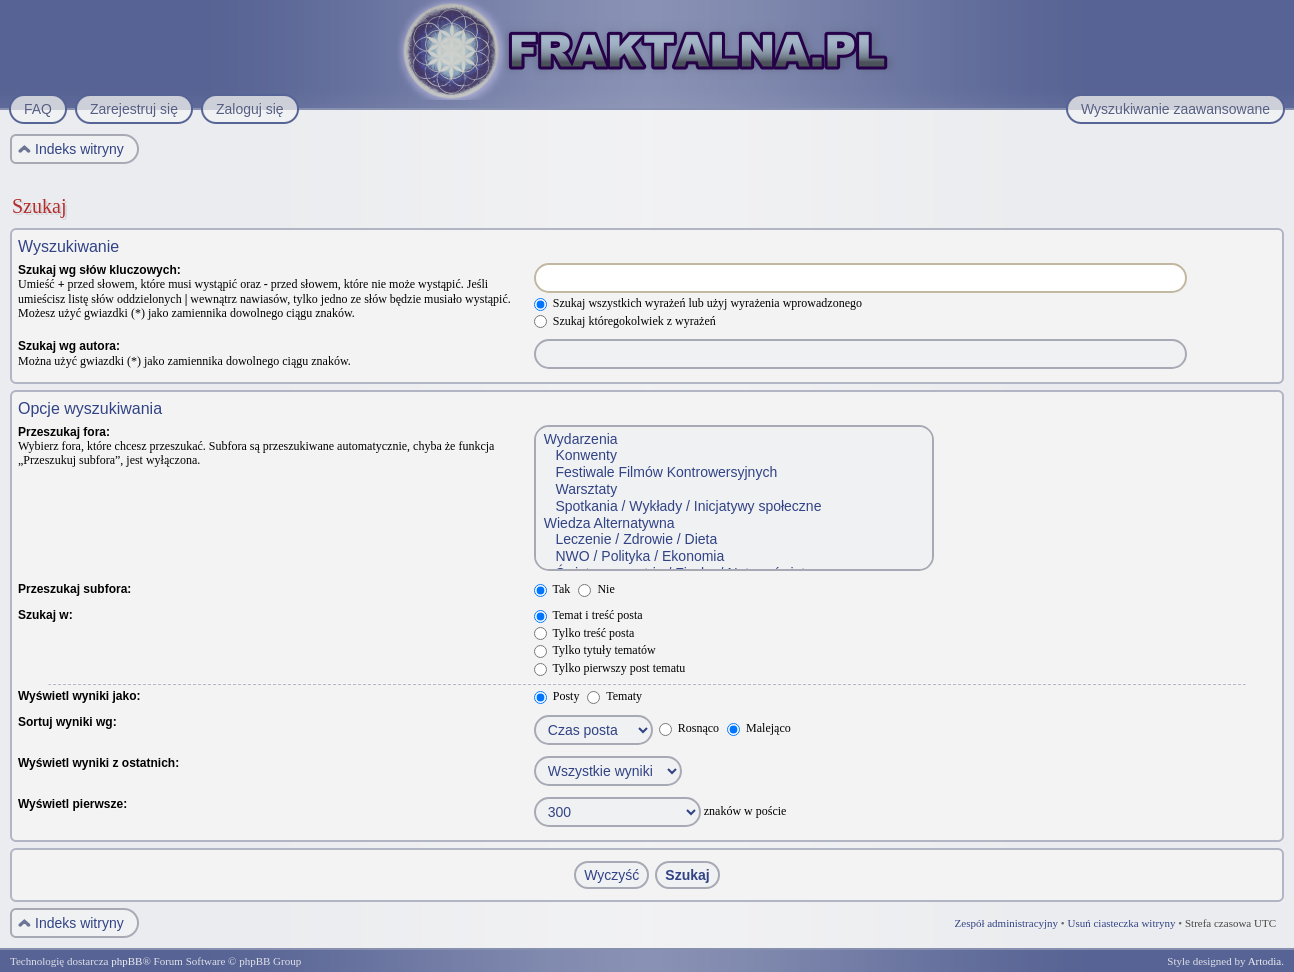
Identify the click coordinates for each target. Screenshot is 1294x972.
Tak (552, 589)
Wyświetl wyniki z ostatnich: (98, 763)
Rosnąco (689, 728)
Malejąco (759, 728)
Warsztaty (733, 489)
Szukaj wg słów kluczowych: (99, 270)
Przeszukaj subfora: (74, 589)
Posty (557, 696)
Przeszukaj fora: (64, 432)
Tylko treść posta (584, 633)
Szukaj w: (45, 615)
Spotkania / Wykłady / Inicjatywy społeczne (733, 506)
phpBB (126, 961)
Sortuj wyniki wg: (67, 722)
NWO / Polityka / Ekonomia (733, 556)
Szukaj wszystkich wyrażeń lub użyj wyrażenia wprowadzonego (698, 303)
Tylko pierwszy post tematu (610, 668)
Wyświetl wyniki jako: (79, 696)
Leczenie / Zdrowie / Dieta (733, 539)
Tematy (614, 696)
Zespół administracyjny (1007, 923)
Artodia (1265, 961)
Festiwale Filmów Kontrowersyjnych (733, 472)
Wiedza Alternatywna (733, 523)
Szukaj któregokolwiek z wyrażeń (625, 321)
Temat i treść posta (588, 615)
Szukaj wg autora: (69, 346)
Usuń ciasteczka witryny (1121, 923)
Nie (596, 589)
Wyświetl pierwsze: (72, 804)
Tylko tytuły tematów (595, 650)
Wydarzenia (733, 439)
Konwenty (733, 455)
